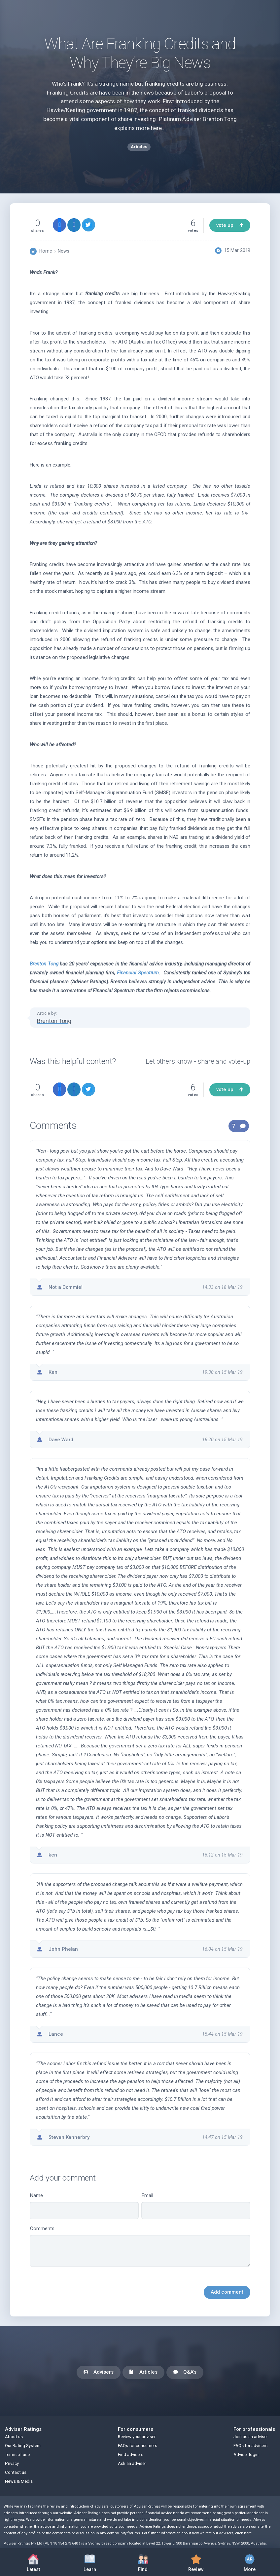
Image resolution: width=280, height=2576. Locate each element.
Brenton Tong (44, 964)
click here (243, 2533)
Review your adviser (137, 2436)
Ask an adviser (132, 2463)
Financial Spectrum (138, 973)
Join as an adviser (250, 2436)
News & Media (19, 2481)
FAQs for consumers (137, 2445)
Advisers (99, 2372)
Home (45, 251)
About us (14, 2436)
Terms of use (17, 2454)
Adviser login (246, 2454)
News (63, 251)
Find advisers (130, 2454)
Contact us (15, 2472)
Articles (143, 2372)
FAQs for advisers (250, 2445)
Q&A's (184, 2372)
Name (84, 2205)
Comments (140, 2246)
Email (195, 2205)
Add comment (227, 2292)
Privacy (12, 2463)
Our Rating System (23, 2445)
